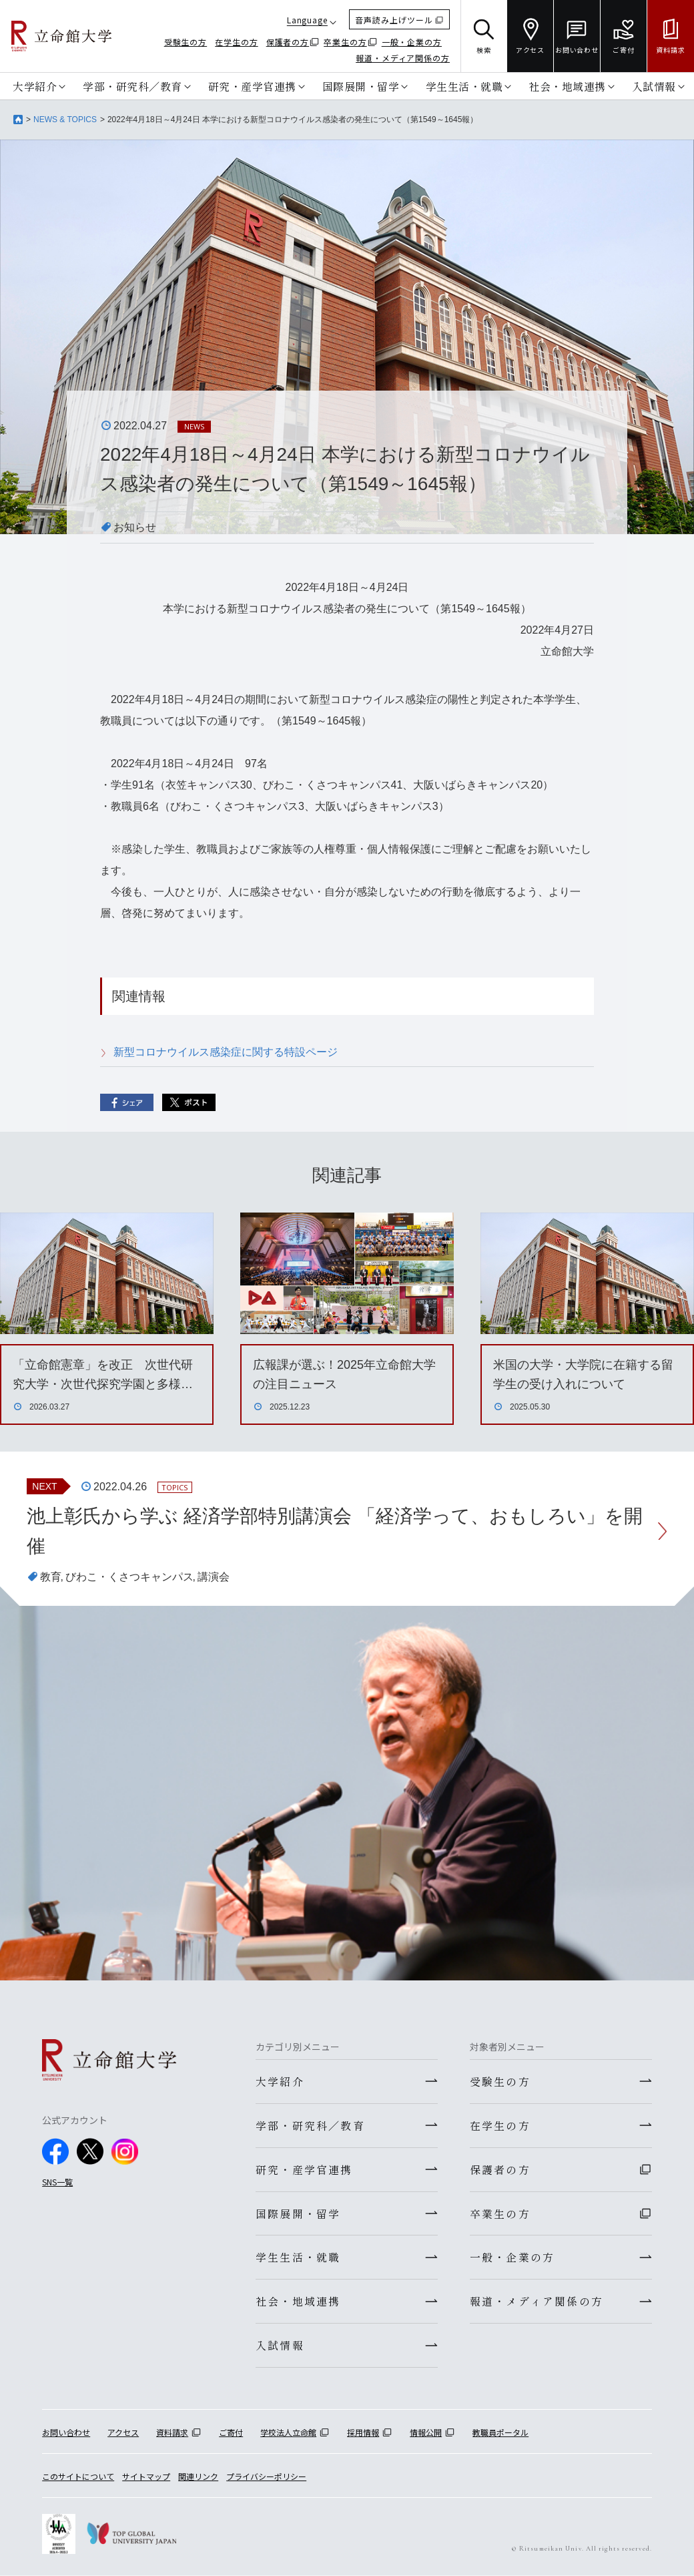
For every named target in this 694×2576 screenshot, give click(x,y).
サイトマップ (146, 2477)
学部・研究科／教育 (132, 86)
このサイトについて (78, 2477)
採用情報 (363, 2432)
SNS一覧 (57, 2181)
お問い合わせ (66, 2432)
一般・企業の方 (412, 41)
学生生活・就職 (464, 86)
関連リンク (198, 2477)
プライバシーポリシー (266, 2477)
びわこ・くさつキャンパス (129, 1576)
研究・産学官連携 (252, 86)
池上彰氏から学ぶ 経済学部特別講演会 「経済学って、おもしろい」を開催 (335, 1531)
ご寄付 (231, 2432)
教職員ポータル (500, 2432)
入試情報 (654, 86)
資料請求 (172, 2432)
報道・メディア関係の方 (403, 57)
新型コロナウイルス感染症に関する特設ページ (225, 1052)
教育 (50, 1576)
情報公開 (426, 2432)
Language (307, 19)
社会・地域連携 (567, 86)
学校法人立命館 (288, 2432)
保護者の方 (288, 41)
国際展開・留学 (361, 86)
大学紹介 (35, 86)
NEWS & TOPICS (65, 119)
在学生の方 (236, 41)
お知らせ (134, 527)
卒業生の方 (345, 41)
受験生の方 (186, 41)
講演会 (214, 1576)
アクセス (123, 2432)
